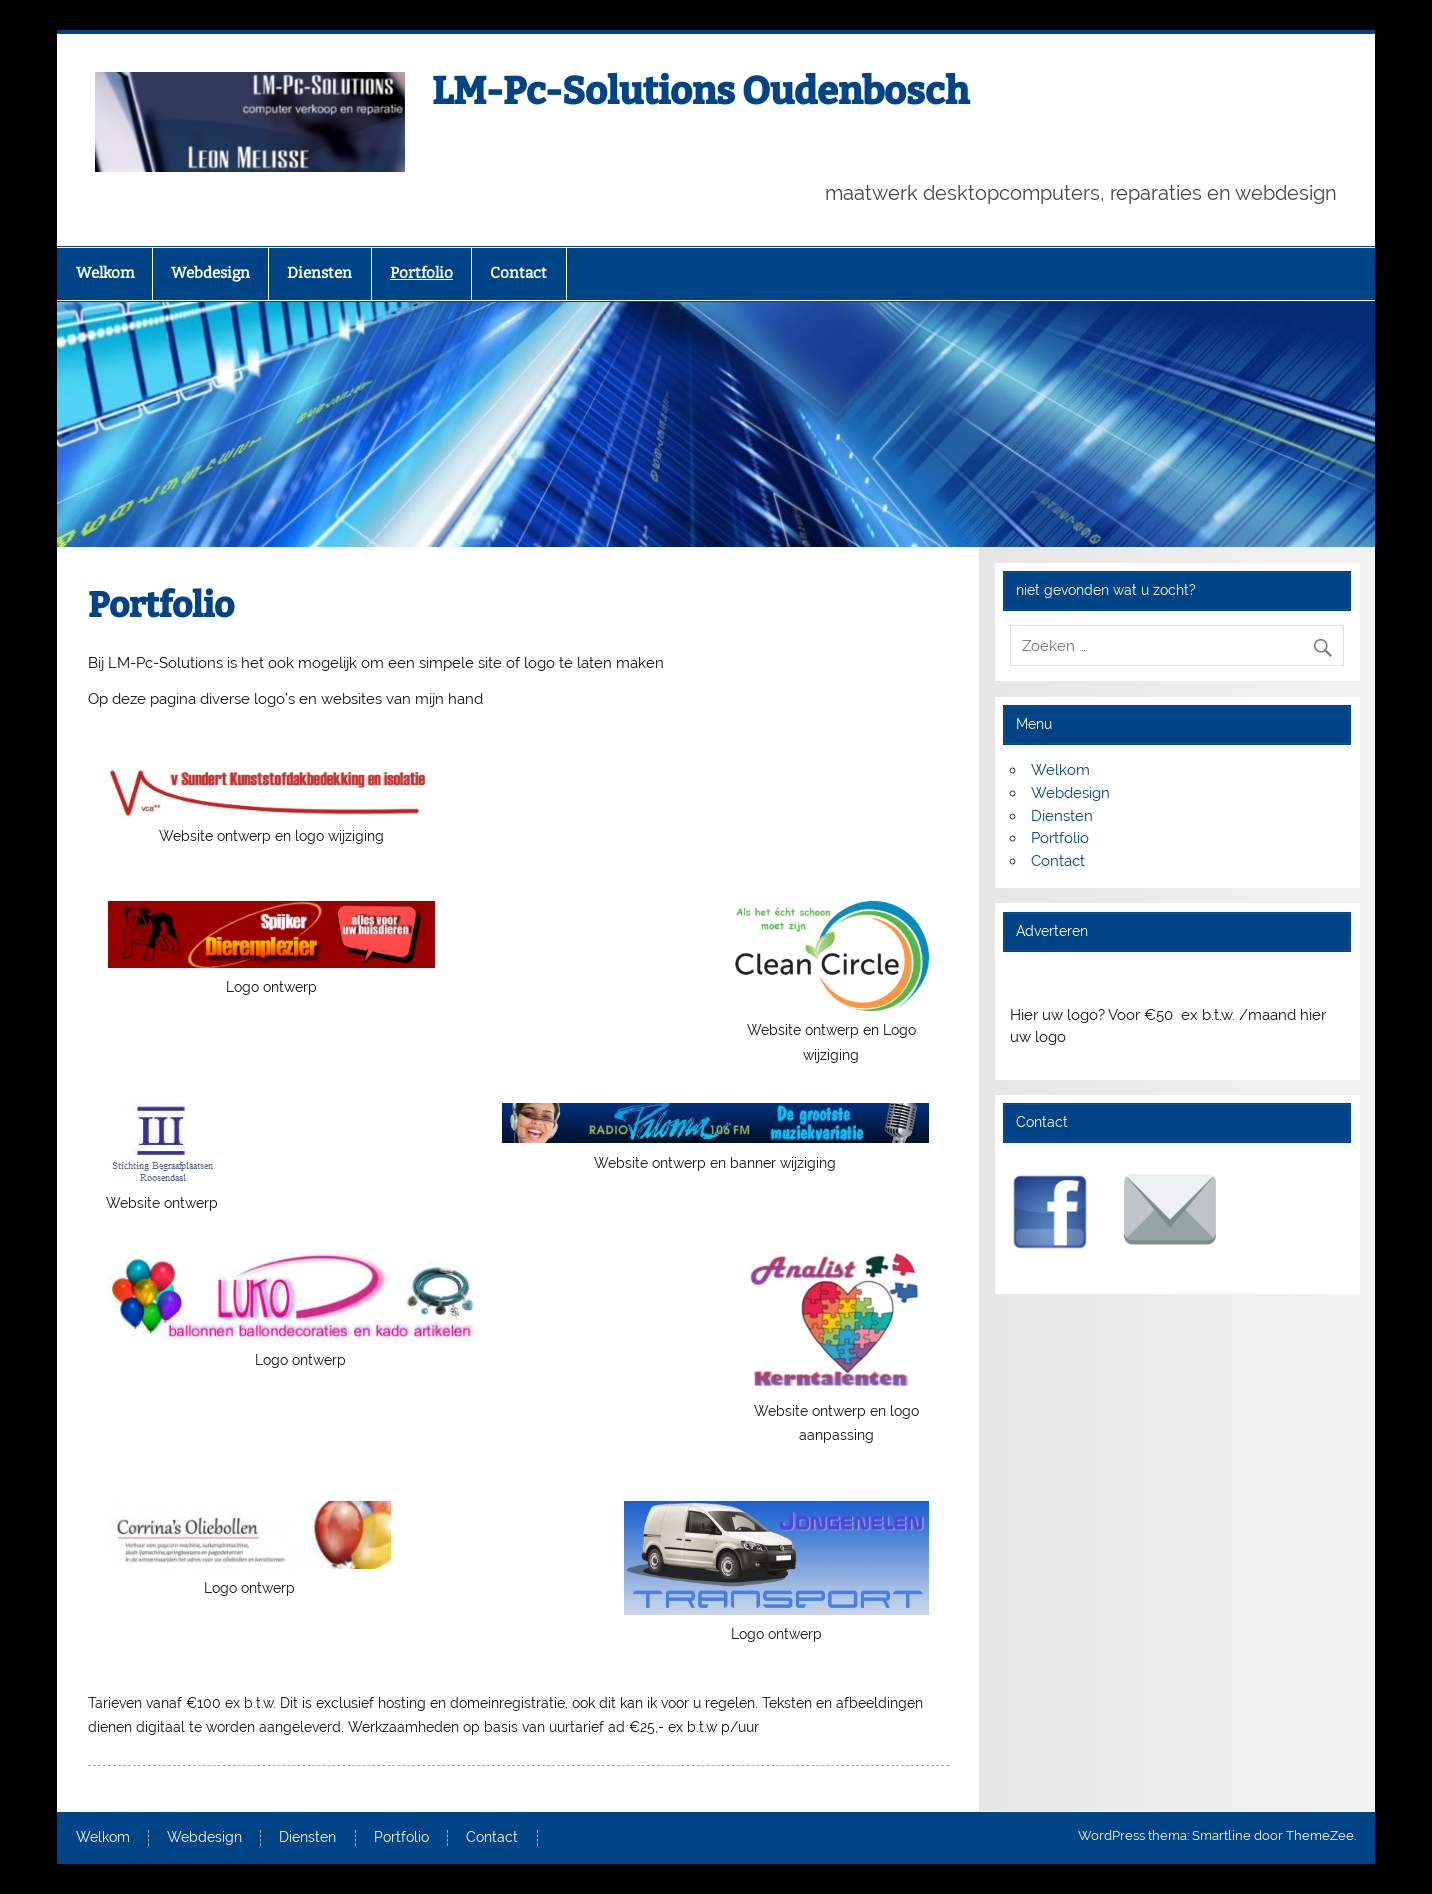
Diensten (319, 273)
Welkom (105, 273)
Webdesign (210, 273)
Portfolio (421, 273)
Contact (518, 273)
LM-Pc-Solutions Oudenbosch (700, 91)
